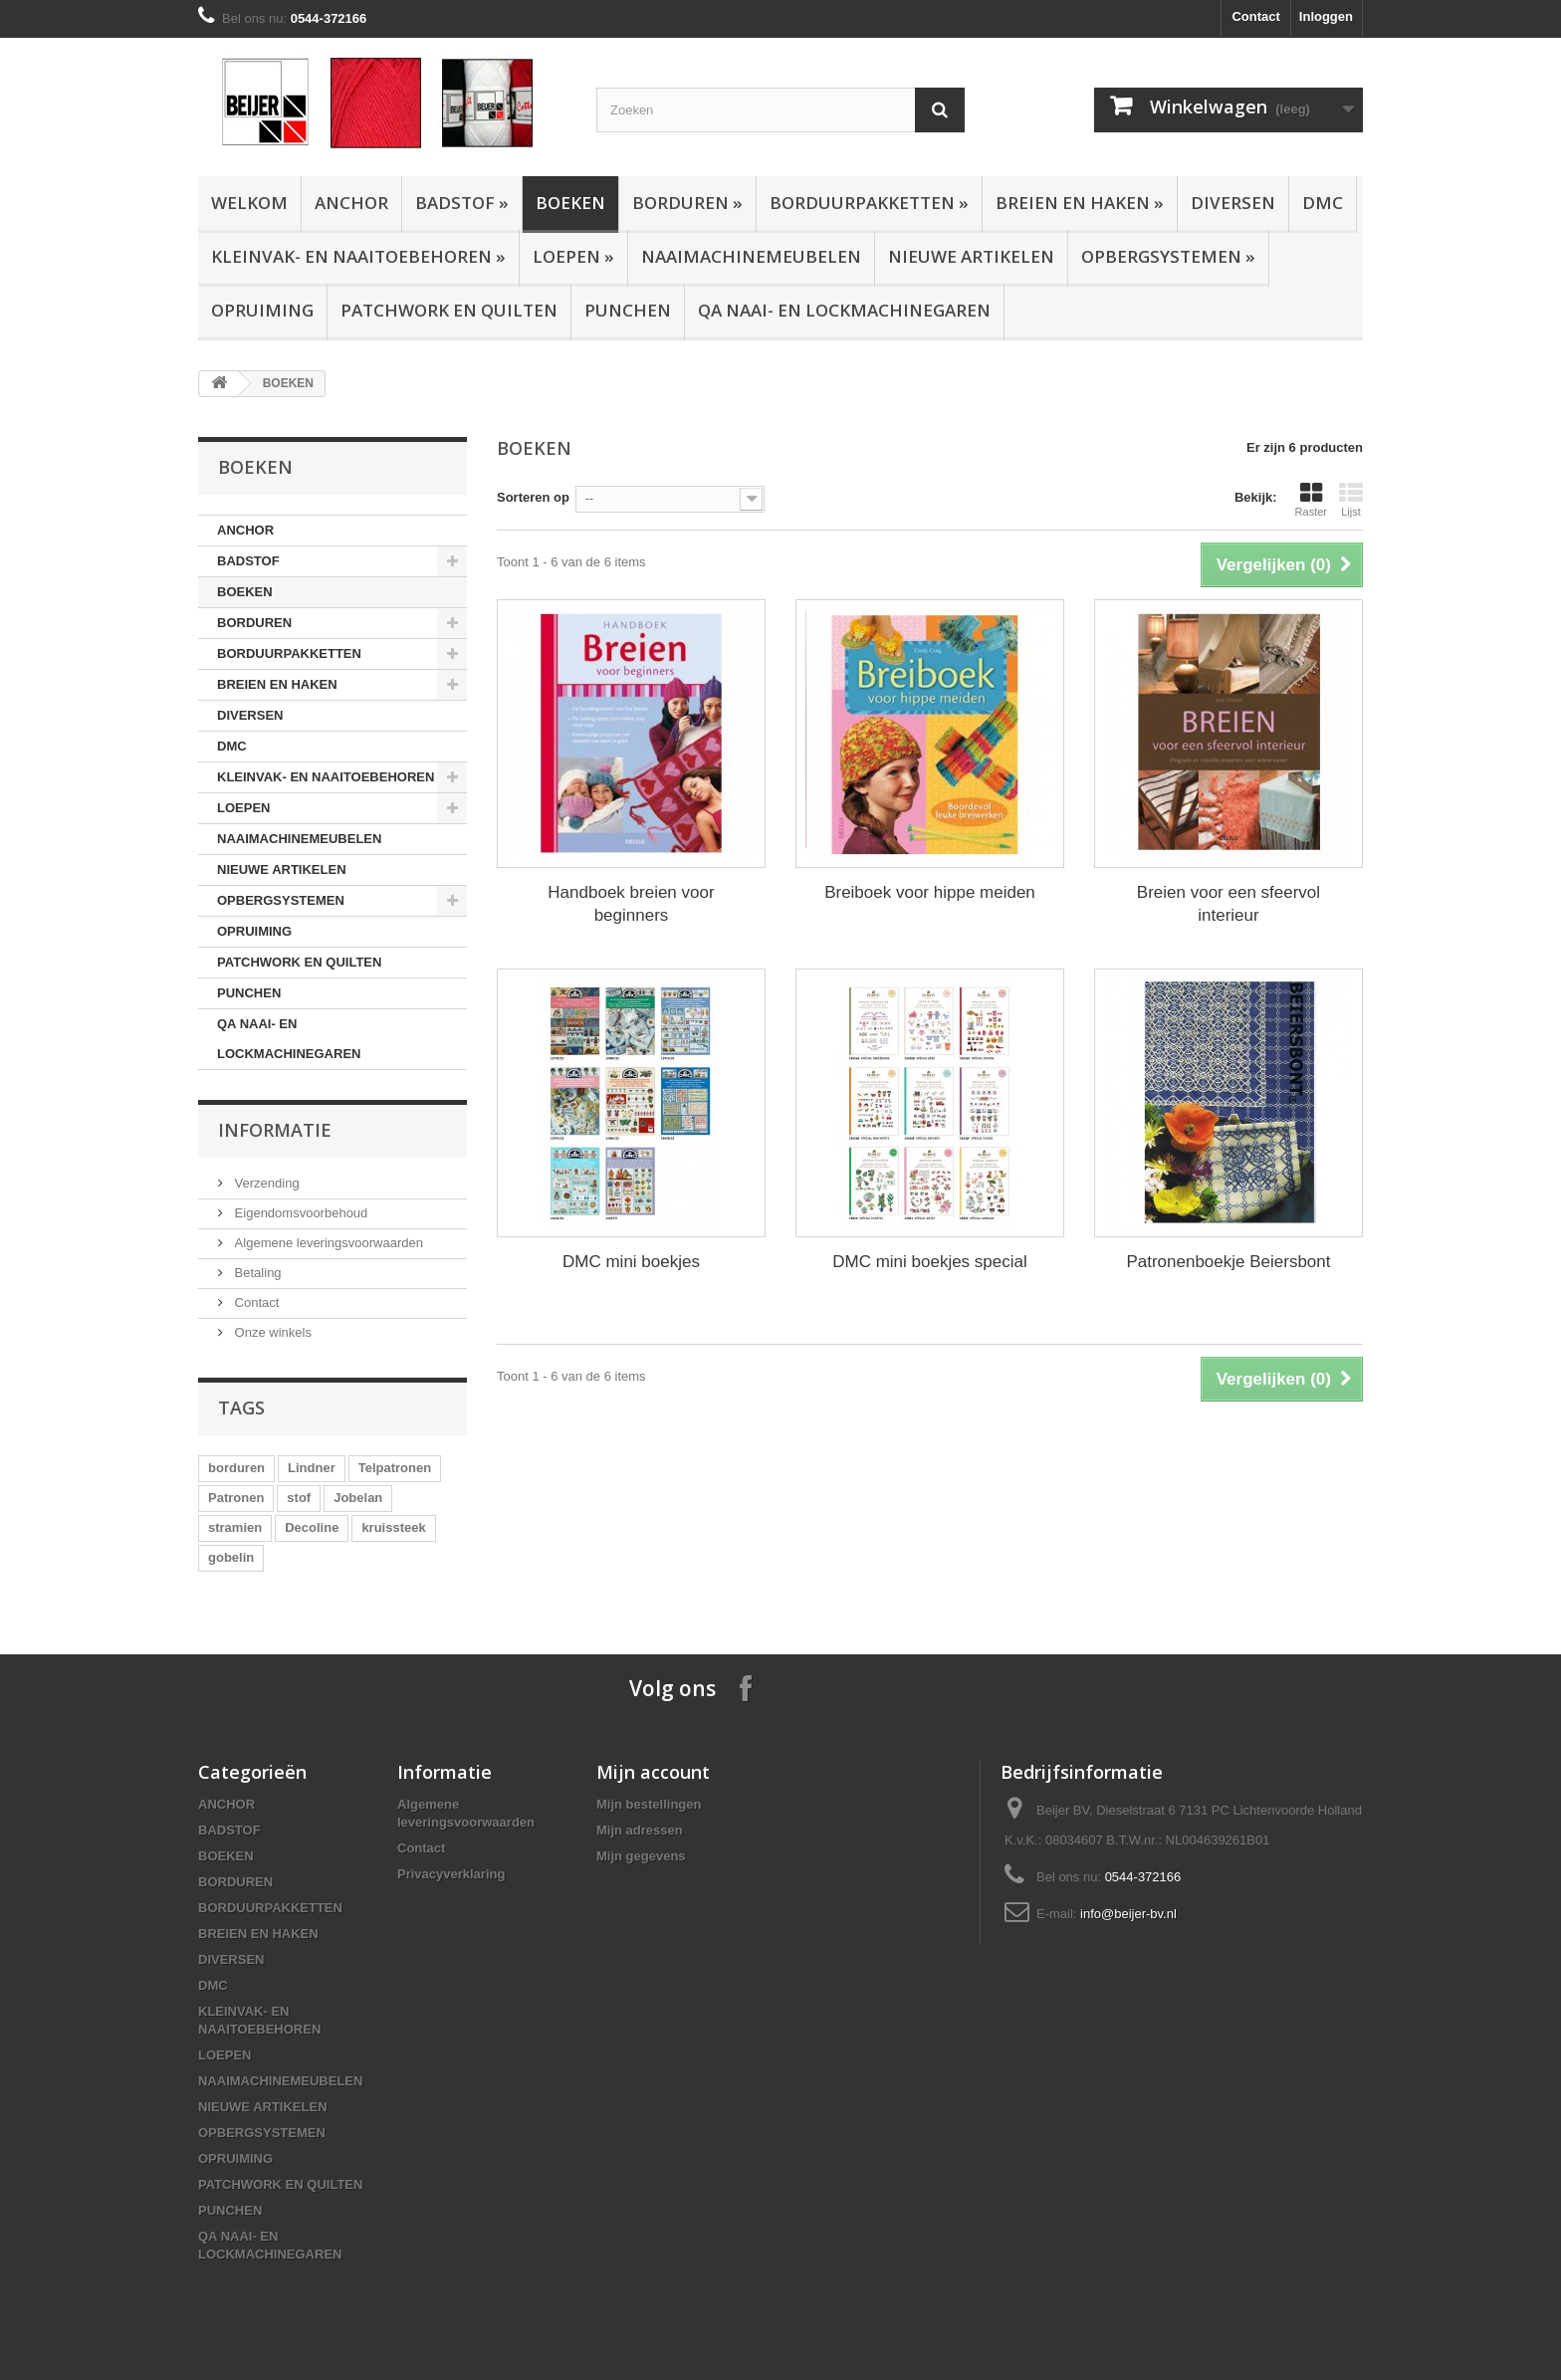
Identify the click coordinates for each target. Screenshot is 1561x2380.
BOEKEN (570, 202)
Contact (1255, 16)
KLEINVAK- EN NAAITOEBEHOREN (358, 256)
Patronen (236, 1497)
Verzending (265, 1183)
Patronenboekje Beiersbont (1228, 1261)
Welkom (249, 202)
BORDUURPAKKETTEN (869, 202)
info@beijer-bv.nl (1128, 1913)
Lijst (1351, 500)
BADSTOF (462, 202)
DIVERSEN (1233, 202)
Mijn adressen (639, 1830)
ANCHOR (351, 202)
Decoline (311, 1527)
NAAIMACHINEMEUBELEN (751, 256)
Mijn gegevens (641, 1855)
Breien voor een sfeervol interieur (1228, 904)
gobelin (231, 1557)
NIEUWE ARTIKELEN (971, 256)
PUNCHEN (627, 310)
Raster (1311, 500)
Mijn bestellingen (648, 1804)
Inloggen (1326, 16)
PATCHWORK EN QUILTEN (449, 310)
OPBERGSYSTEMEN (1168, 256)
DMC (1322, 202)
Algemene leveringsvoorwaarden (327, 1242)
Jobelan (358, 1497)
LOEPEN (573, 256)
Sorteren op (533, 497)
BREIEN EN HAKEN (1080, 202)
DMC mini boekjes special (929, 1261)
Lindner (311, 1467)
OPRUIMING (262, 310)
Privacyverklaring (451, 1873)
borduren (236, 1467)
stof (299, 1497)
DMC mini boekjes (631, 1261)
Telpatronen (394, 1467)
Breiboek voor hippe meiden (929, 892)
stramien (235, 1527)
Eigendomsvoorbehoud (299, 1212)
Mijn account (653, 1772)
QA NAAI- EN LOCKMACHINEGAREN (844, 310)
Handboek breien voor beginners (631, 904)
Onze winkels (271, 1332)
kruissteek (393, 1527)
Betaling (256, 1272)
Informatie (275, 1130)
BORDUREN (687, 202)
